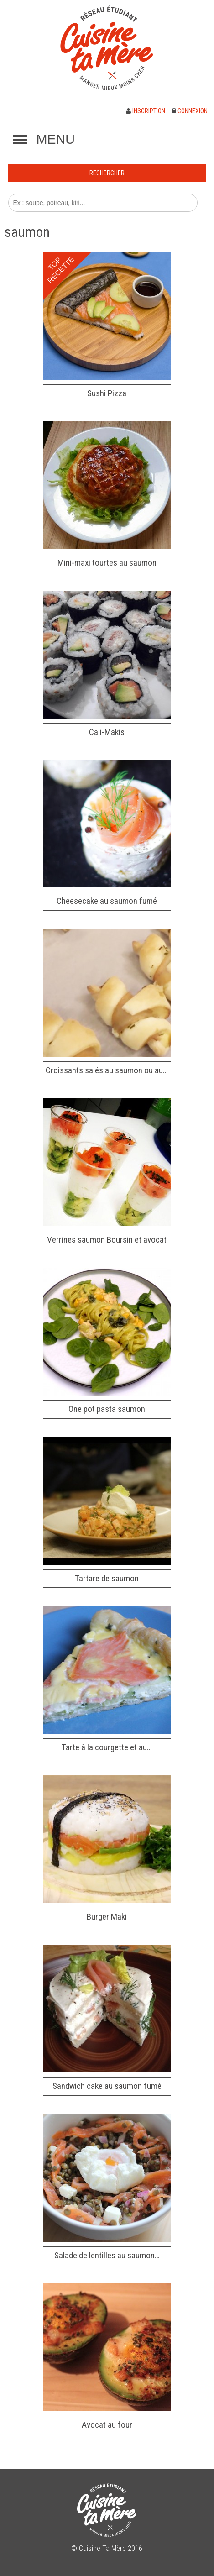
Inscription (145, 111)
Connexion (190, 111)
